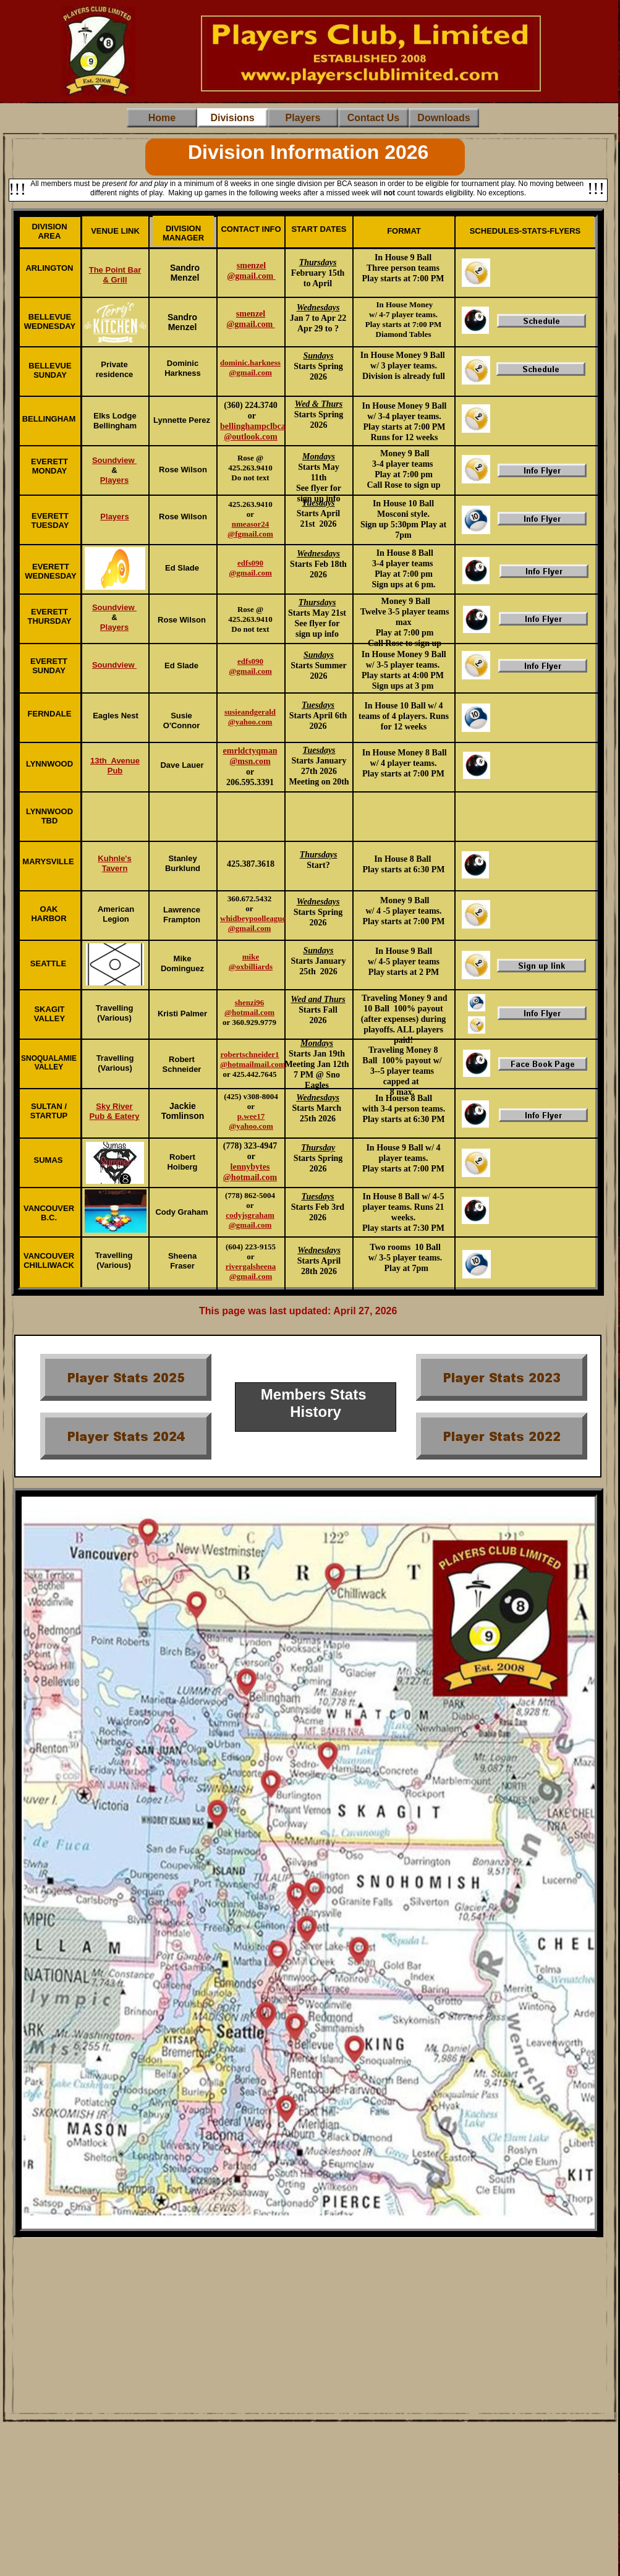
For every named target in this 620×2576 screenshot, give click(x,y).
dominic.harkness (250, 362)
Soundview (114, 460)
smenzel (250, 313)
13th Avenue (115, 760)
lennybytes (250, 1166)
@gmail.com (250, 324)
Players (114, 480)
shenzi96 (250, 1002)
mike (250, 956)
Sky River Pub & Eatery (115, 1111)
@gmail (242, 671)
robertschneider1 (249, 1054)
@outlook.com (251, 436)
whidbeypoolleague (253, 918)
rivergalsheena (251, 1266)
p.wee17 (251, 1116)
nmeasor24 (251, 524)
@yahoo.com (251, 1126)
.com (263, 671)
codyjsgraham (250, 1215)
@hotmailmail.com (253, 1064)
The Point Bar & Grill (115, 274)
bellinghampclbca (253, 426)
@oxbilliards (251, 966)
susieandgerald (250, 711)
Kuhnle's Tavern (114, 863)
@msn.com (249, 761)
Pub (115, 770)
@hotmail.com (249, 1012)
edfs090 (250, 661)
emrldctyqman (250, 750)
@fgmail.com (250, 533)
